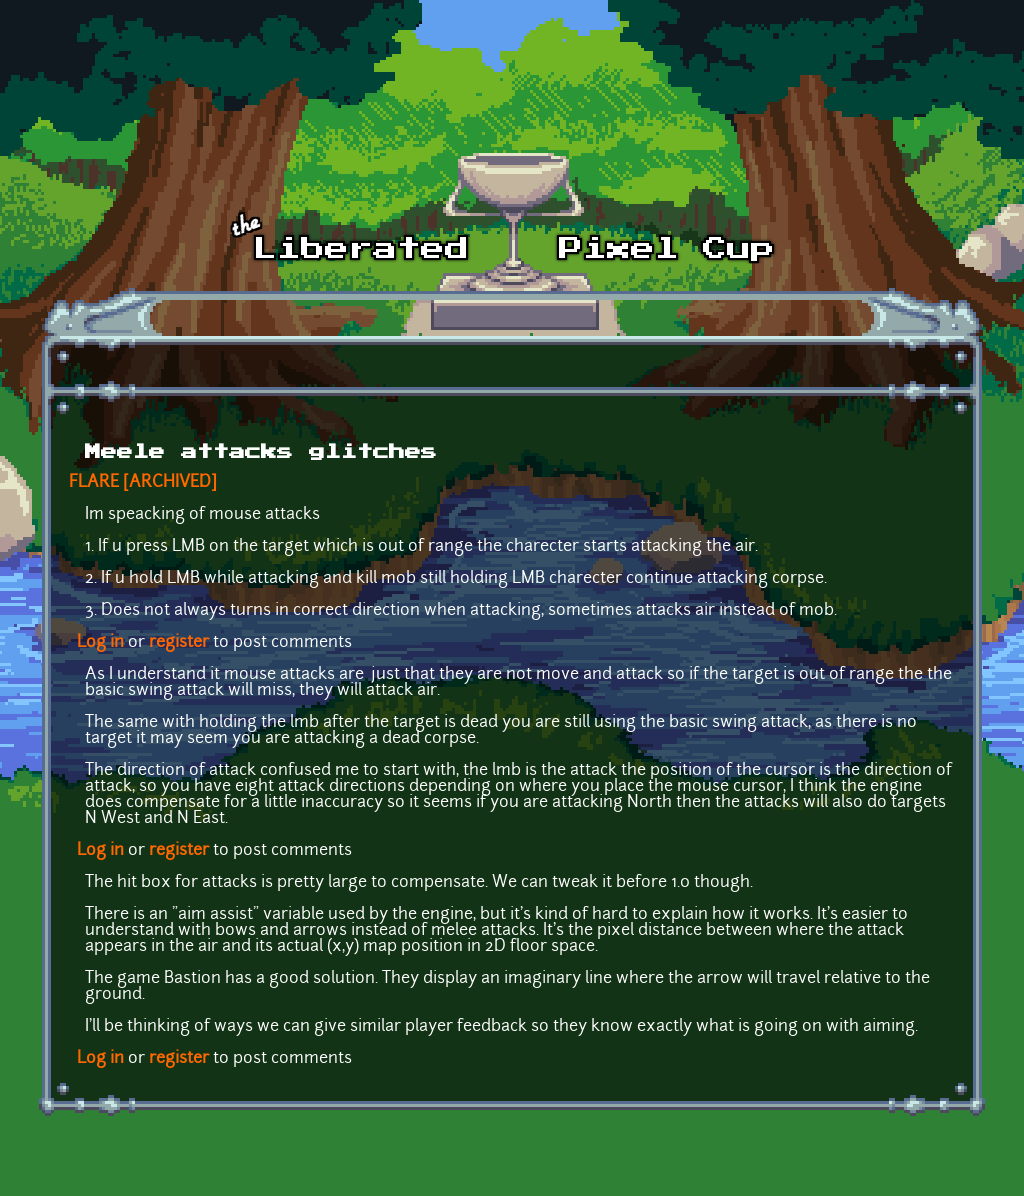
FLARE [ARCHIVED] (143, 483)
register (179, 643)
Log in (100, 643)
